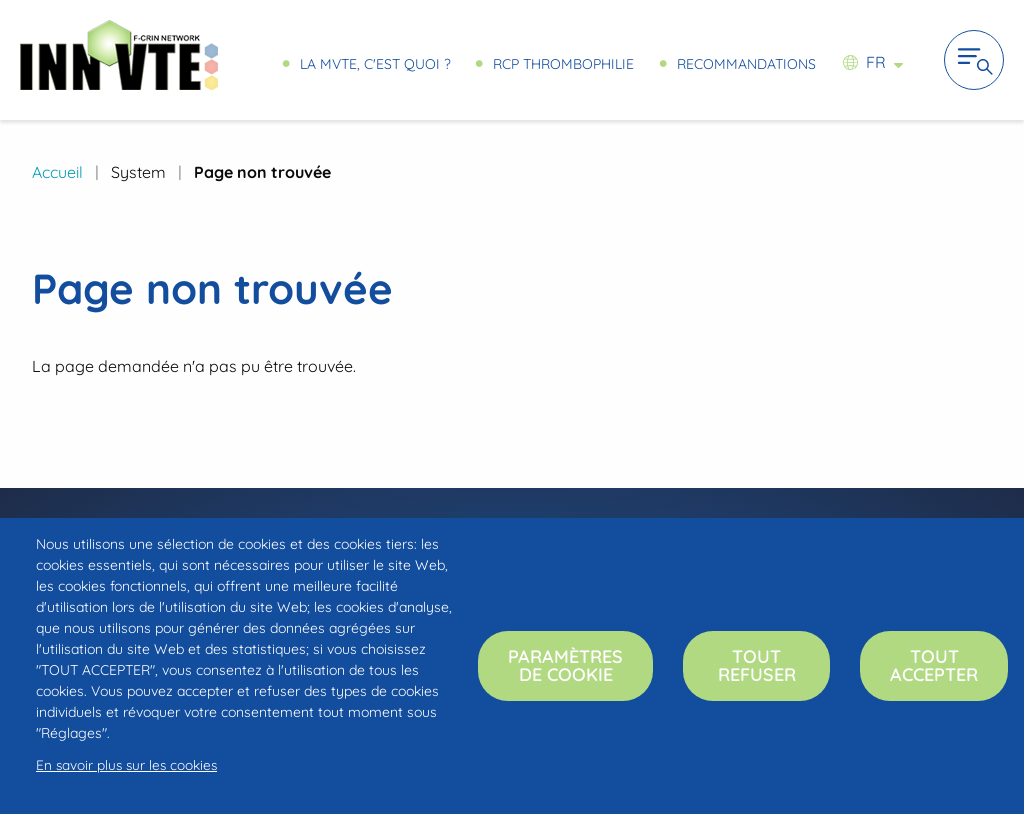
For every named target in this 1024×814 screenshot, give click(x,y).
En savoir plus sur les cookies (126, 764)
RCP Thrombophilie (563, 63)
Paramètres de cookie (565, 665)
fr (876, 61)
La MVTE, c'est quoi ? (374, 63)
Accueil (57, 172)
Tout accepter (934, 665)
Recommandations (746, 63)
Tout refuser (757, 665)
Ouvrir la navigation (974, 60)
